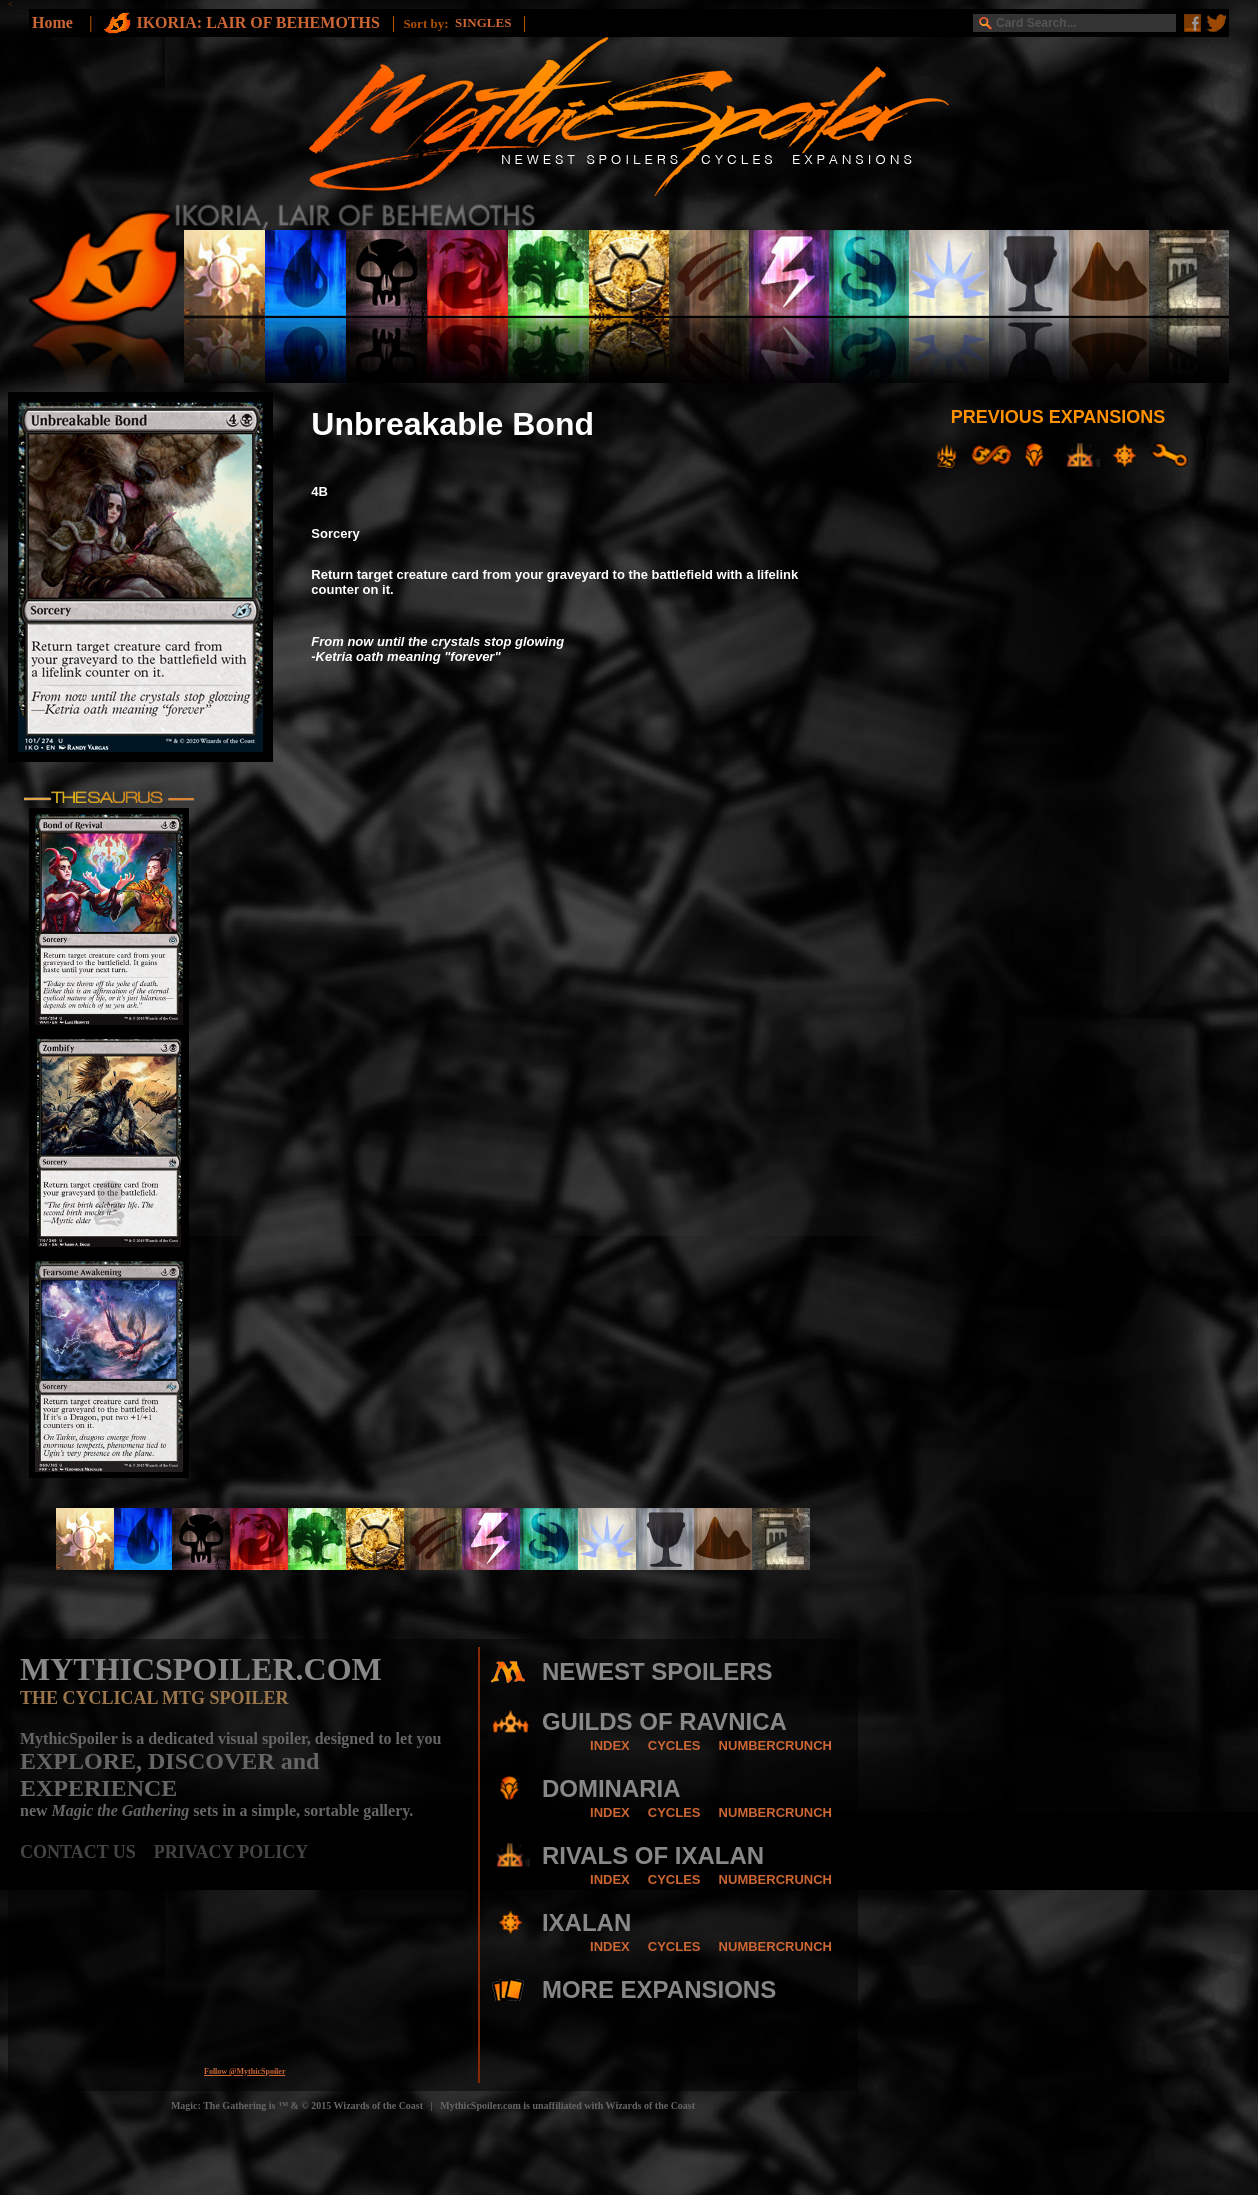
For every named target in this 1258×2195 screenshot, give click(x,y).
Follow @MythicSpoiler (244, 2071)
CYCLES (674, 1745)
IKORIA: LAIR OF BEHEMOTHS (259, 22)
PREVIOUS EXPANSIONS (1058, 417)
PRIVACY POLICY (231, 1852)
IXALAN (586, 1922)
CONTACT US (87, 1852)
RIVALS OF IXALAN (653, 1855)
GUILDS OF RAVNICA (664, 1721)
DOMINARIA (611, 1788)
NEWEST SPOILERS (657, 1671)
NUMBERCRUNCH (775, 1745)
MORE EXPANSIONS (659, 1989)
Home (52, 22)
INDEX (610, 1745)
